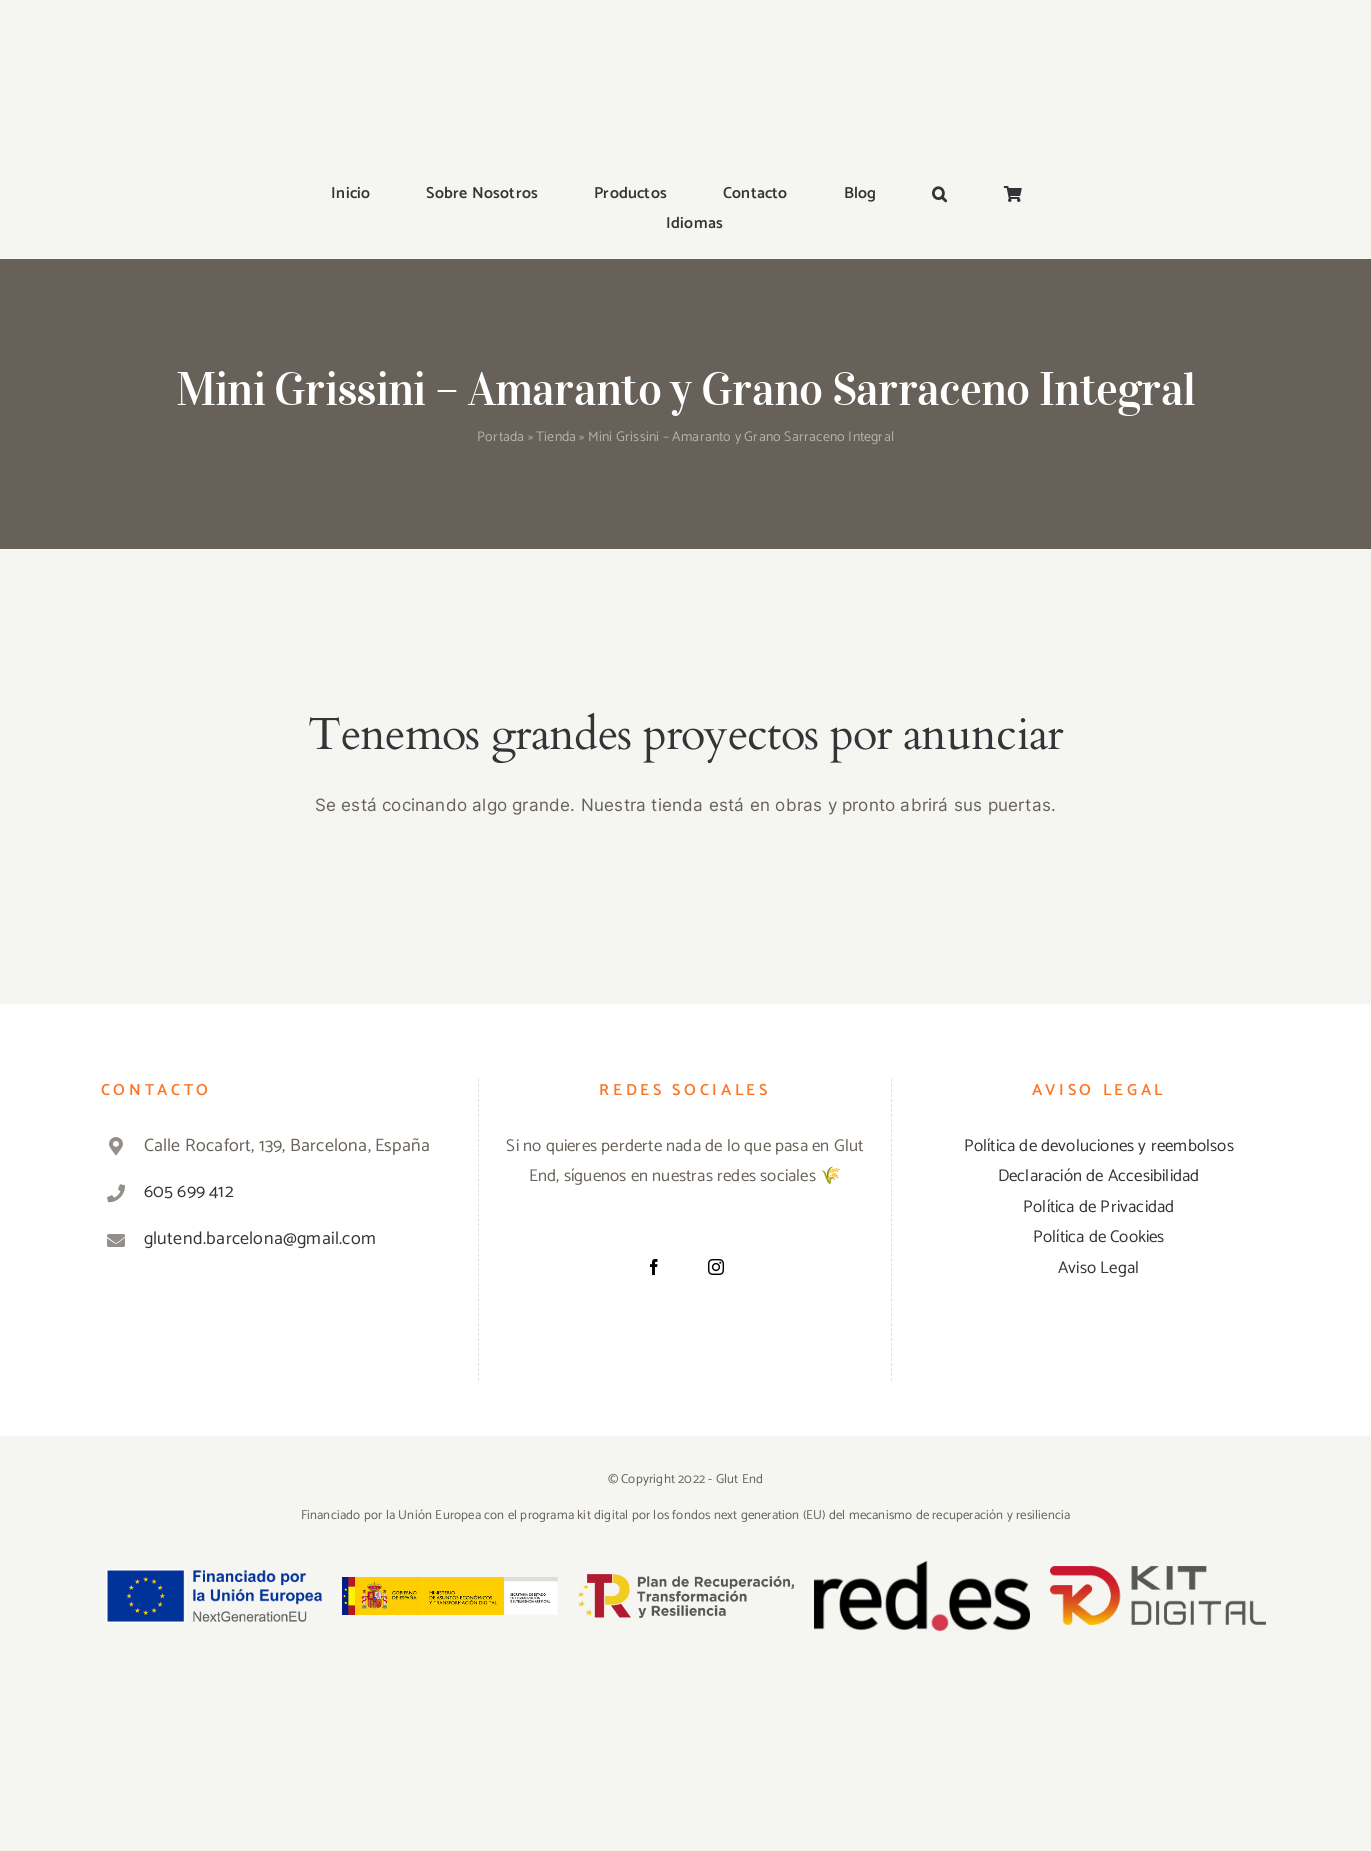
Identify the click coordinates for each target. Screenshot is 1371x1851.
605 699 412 (189, 1192)
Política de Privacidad (1098, 1207)
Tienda (556, 437)
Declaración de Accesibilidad (1099, 1176)
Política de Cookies (1099, 1237)
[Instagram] (716, 1267)
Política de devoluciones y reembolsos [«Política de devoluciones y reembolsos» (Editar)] (1099, 1146)
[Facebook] (654, 1267)
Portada (500, 437)
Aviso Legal (1098, 1268)
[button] (939, 195)
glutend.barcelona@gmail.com (260, 1239)
